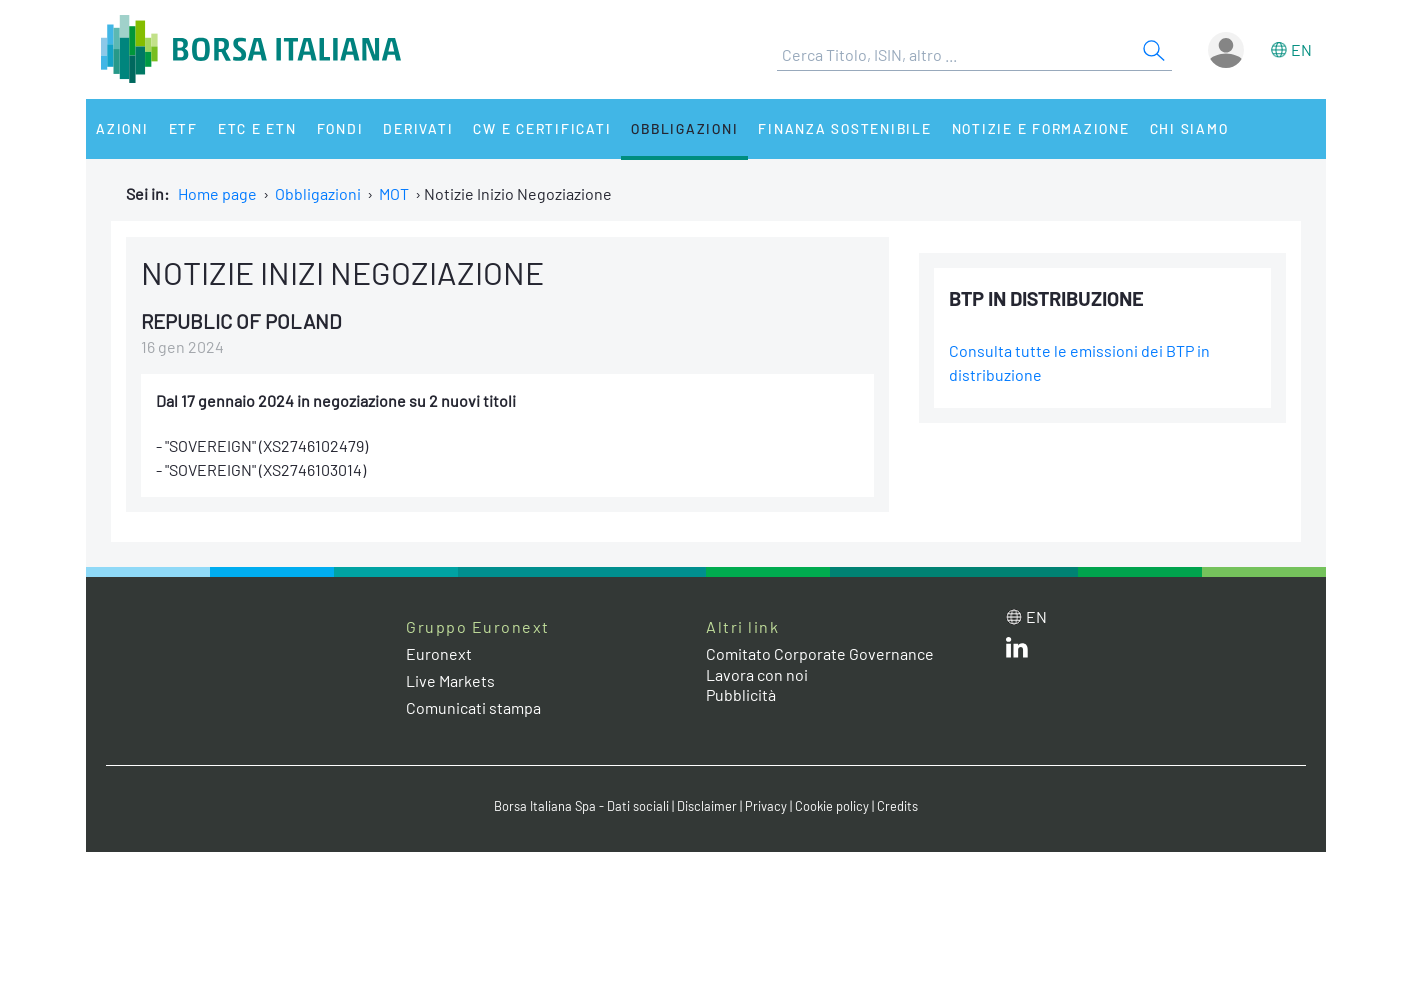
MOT (394, 193)
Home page (217, 193)
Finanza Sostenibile (844, 128)
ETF (183, 128)
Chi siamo (1189, 128)
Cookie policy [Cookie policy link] (832, 806)
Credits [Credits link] (897, 806)
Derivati (418, 128)
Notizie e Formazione (1041, 128)
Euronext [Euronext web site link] (439, 653)
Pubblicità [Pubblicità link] (741, 694)
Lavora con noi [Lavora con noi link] (757, 674)
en (1301, 49)
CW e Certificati (542, 128)
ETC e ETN (257, 128)
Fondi (340, 128)
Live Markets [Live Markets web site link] (450, 680)
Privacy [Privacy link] (766, 806)
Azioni (122, 128)
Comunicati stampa (473, 707)
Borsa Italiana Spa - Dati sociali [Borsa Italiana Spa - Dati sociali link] (581, 806)
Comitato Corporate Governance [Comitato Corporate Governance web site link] (820, 653)
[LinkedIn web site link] (1017, 651)
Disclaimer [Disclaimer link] (707, 806)
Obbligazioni (684, 128)
